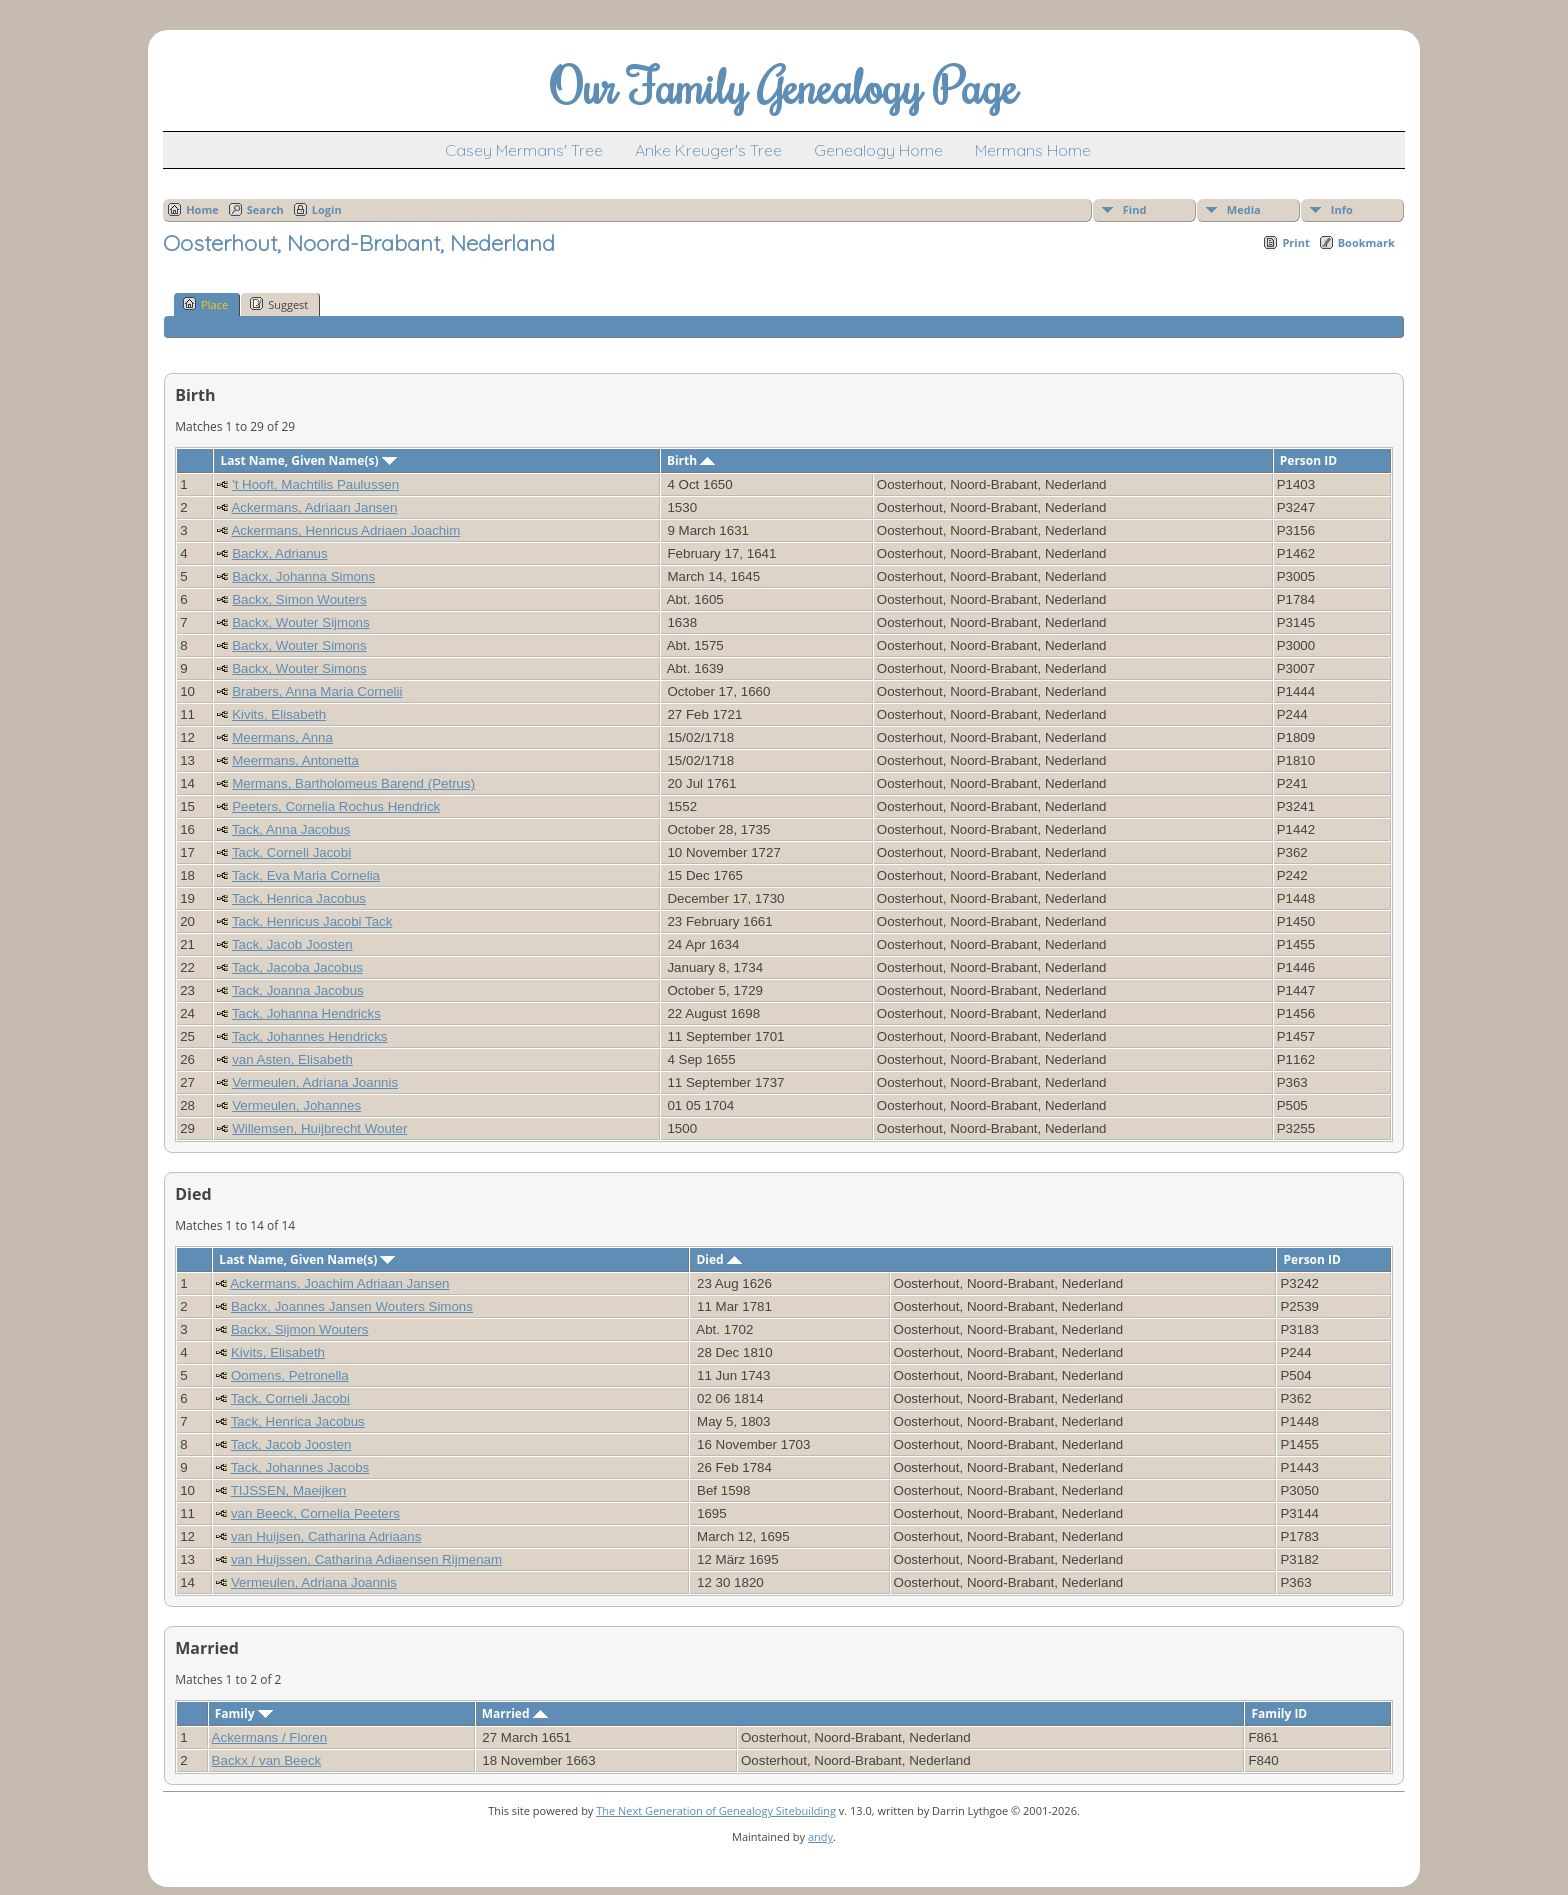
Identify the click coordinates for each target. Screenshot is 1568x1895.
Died (718, 1259)
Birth (691, 460)
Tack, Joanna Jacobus (298, 990)
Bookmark (1366, 242)
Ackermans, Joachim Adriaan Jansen (339, 1283)
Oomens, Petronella (290, 1375)
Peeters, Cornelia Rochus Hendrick (336, 806)
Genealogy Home (878, 150)
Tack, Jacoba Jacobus (297, 967)
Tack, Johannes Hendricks (310, 1036)
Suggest (279, 304)
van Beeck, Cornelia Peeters (315, 1513)
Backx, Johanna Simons (303, 576)
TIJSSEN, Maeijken (289, 1490)
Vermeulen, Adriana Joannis (315, 1082)
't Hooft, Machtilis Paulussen (315, 484)
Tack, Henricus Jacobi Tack (312, 921)
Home (202, 209)
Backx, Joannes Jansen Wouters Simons (352, 1306)
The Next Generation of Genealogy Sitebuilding (716, 1810)
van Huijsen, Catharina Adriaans (326, 1536)
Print (1295, 242)
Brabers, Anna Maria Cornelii (317, 691)
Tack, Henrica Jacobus (299, 898)
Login (327, 209)
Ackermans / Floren (270, 1737)
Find (1135, 209)
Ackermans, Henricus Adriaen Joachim (345, 530)
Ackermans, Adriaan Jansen (314, 507)
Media (1244, 209)
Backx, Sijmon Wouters (300, 1329)
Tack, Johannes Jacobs (300, 1467)
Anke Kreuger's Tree (708, 150)
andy (820, 1836)
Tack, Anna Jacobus (291, 829)
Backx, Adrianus (280, 553)
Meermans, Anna (282, 737)
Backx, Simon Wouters (299, 599)
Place (205, 304)
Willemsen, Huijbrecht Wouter (319, 1128)
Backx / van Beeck (267, 1760)
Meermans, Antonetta (295, 760)
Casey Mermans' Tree (524, 150)
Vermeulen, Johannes (296, 1105)
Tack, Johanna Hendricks (306, 1013)
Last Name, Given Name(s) (309, 460)
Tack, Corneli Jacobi (291, 852)
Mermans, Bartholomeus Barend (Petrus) (353, 783)
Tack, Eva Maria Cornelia (306, 875)
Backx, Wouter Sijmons (301, 622)
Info (1342, 209)
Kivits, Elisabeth (279, 714)
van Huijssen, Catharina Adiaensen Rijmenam (366, 1559)
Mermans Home (1033, 150)
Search (265, 209)
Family (244, 1713)
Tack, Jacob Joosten (292, 944)
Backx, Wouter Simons (299, 645)
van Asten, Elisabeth (292, 1059)
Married (515, 1713)
